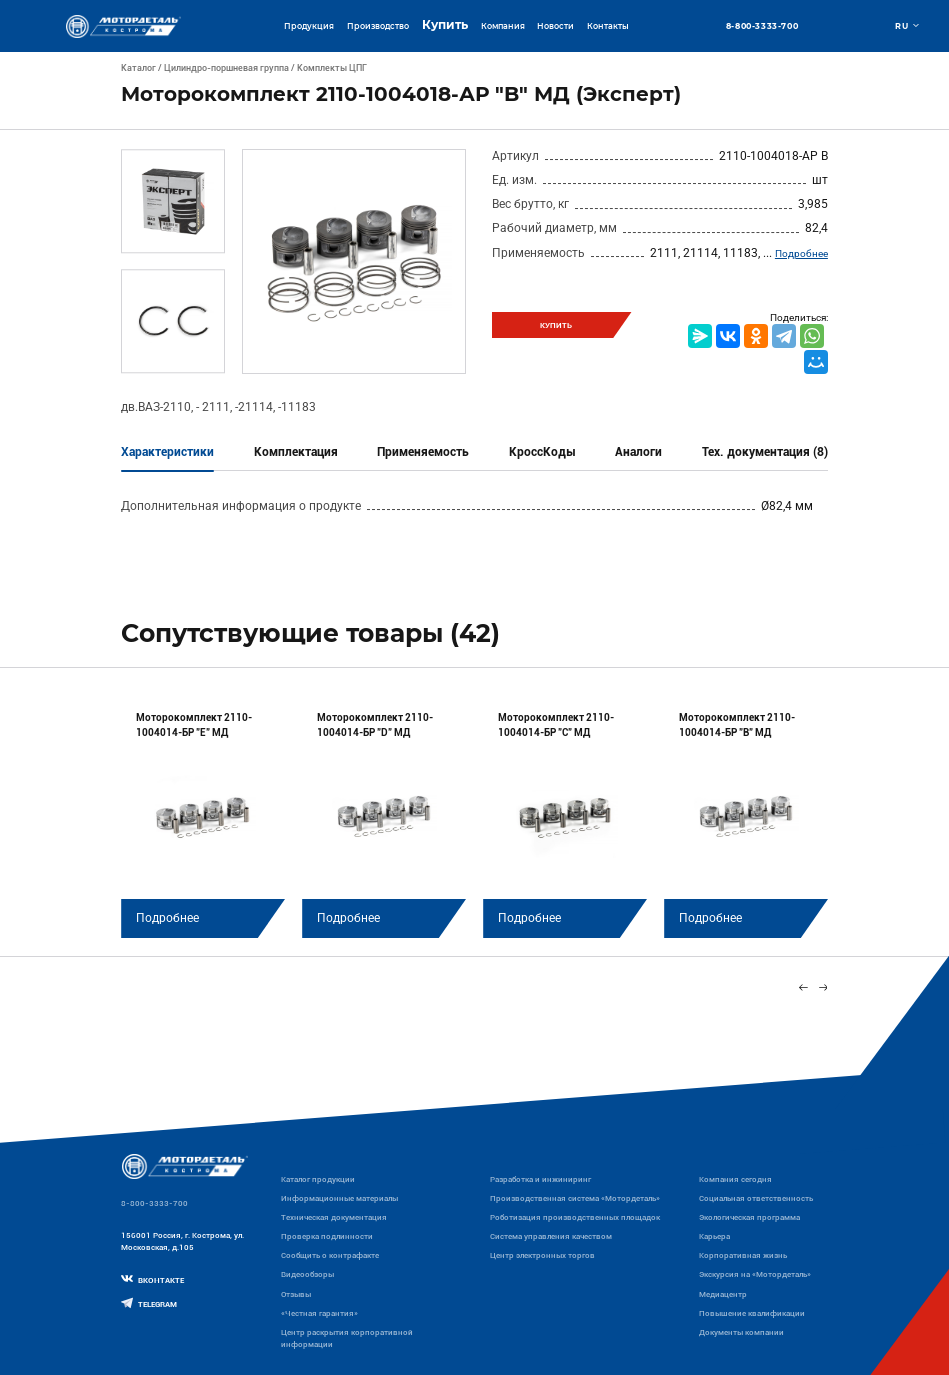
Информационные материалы (339, 1198)
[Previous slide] (803, 988)
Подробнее (801, 253)
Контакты (608, 26)
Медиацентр (723, 1294)
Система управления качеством (551, 1236)
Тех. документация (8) (765, 452)
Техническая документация (334, 1217)
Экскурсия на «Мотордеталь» (755, 1274)
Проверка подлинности (327, 1236)
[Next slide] (823, 988)
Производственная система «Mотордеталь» (575, 1198)
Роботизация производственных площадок (575, 1217)
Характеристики (167, 452)
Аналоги (638, 452)
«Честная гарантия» (319, 1313)
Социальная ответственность (756, 1198)
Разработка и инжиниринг (540, 1179)
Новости (555, 26)
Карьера (714, 1236)
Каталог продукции (318, 1179)
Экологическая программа (749, 1217)
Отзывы (296, 1294)
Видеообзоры (307, 1274)
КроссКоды (542, 452)
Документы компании (741, 1332)
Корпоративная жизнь (743, 1255)
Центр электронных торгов (542, 1255)
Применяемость (423, 452)
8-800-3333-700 (762, 26)
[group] (203, 816)
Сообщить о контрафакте (330, 1255)
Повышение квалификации (752, 1313)
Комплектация (296, 452)
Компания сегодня (735, 1179)
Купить (445, 25)
